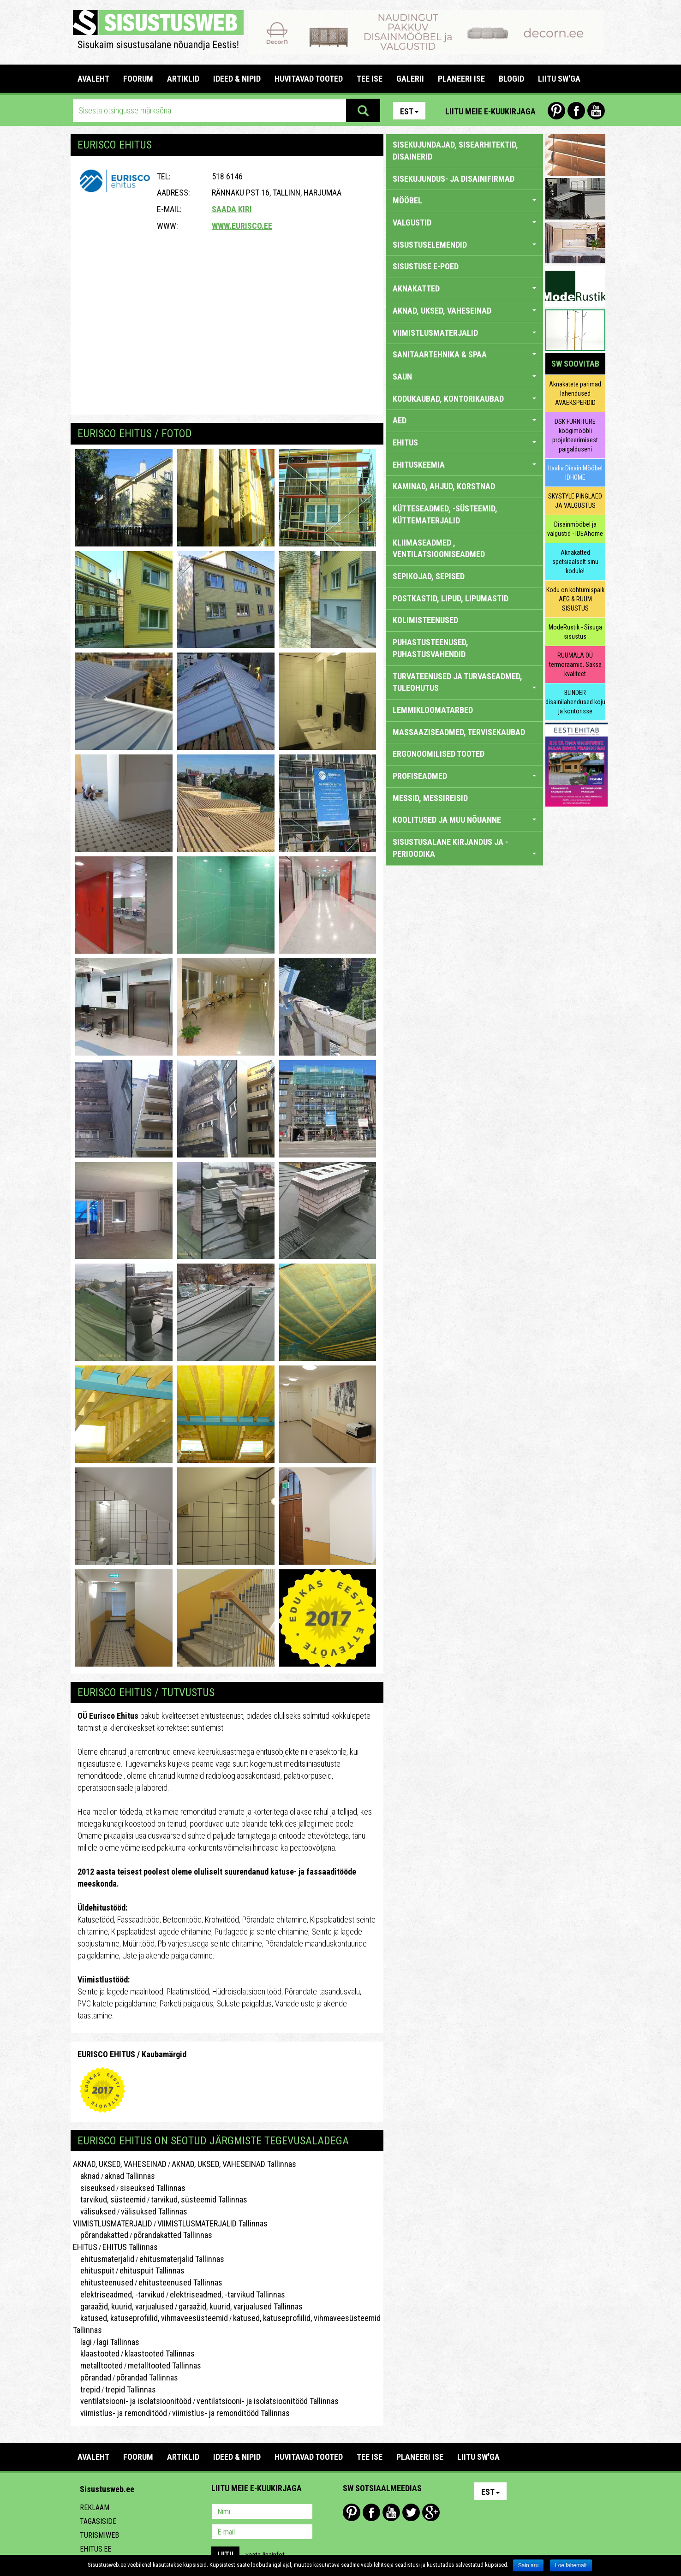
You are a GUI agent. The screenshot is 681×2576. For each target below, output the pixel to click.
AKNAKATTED (464, 288)
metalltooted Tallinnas (164, 2365)
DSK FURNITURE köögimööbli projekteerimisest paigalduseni (575, 435)
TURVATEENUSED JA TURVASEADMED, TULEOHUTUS (464, 682)
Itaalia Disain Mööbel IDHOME (575, 472)
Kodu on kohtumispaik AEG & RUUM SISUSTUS (575, 599)
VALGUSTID (464, 222)
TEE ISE (369, 78)
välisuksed (94, 2211)
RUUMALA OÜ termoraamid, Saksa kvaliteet (575, 664)
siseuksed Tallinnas (152, 2188)
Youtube (596, 110)
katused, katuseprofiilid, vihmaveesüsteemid (150, 2318)
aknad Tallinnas (130, 2176)
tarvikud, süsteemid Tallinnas (199, 2199)
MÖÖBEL (464, 200)
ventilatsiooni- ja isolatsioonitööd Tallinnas (268, 2401)
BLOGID (511, 78)
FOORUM (138, 78)
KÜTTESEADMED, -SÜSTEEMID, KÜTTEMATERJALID (445, 514)
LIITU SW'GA (559, 78)
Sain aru (528, 2565)
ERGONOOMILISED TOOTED (438, 754)
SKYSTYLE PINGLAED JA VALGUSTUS (575, 501)
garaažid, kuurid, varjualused (123, 2306)
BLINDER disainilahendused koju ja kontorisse (575, 702)
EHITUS (85, 2247)
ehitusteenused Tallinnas (180, 2282)
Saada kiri (232, 209)
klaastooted (96, 2353)
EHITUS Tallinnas (130, 2247)
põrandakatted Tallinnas (172, 2235)
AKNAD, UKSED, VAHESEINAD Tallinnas (234, 2164)
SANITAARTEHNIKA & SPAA (464, 354)
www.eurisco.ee (242, 226)
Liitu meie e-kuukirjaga (490, 111)
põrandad (92, 2377)
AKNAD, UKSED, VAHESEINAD (120, 2164)
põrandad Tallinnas (147, 2377)
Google (431, 2512)
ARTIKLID (183, 78)
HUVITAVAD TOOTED (309, 78)
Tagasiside (98, 2521)
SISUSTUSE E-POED (426, 266)
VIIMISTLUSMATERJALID (112, 2223)
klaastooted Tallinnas (160, 2353)
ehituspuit (93, 2270)
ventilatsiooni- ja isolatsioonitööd (132, 2401)
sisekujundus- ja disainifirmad (453, 179)
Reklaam (94, 2507)
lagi (82, 2342)
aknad (86, 2176)
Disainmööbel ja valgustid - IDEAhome (575, 529)
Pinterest (556, 110)
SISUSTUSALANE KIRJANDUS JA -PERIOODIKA (464, 848)
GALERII (410, 78)
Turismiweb (99, 2535)
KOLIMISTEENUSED (425, 620)
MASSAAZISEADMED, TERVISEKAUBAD (459, 732)
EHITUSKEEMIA (464, 464)
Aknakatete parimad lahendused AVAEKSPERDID (575, 393)
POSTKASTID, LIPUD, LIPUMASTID (450, 598)
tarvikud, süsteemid (109, 2199)
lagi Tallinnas (118, 2342)
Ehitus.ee (95, 2549)
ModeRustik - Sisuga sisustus (575, 631)
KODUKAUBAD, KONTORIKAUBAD (464, 399)
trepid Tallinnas (130, 2389)
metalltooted (98, 2365)
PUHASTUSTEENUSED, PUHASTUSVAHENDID (430, 648)
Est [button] (409, 111)
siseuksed (94, 2188)
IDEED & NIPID (237, 78)
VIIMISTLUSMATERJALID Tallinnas (212, 2223)
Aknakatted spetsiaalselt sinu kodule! (575, 562)
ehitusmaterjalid (103, 2259)
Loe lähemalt (571, 2565)
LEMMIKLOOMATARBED (433, 710)
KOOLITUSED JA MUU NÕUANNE (464, 820)
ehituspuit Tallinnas (152, 2270)
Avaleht (93, 78)
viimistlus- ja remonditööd (120, 2413)
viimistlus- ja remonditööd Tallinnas (231, 2413)
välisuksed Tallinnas (154, 2211)
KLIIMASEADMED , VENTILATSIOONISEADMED (439, 548)
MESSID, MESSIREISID (430, 798)
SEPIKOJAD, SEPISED (429, 576)
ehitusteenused (103, 2282)
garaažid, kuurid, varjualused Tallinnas (241, 2306)
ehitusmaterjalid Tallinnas (181, 2259)
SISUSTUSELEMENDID (464, 244)
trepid (86, 2389)
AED (464, 420)
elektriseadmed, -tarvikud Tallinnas (227, 2294)
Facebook (576, 110)
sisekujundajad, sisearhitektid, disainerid (455, 150)
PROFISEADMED (464, 776)
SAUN (464, 376)
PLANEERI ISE (461, 78)
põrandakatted (100, 2235)
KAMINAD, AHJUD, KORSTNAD (444, 486)
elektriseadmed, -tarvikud (119, 2294)
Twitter (411, 2512)
